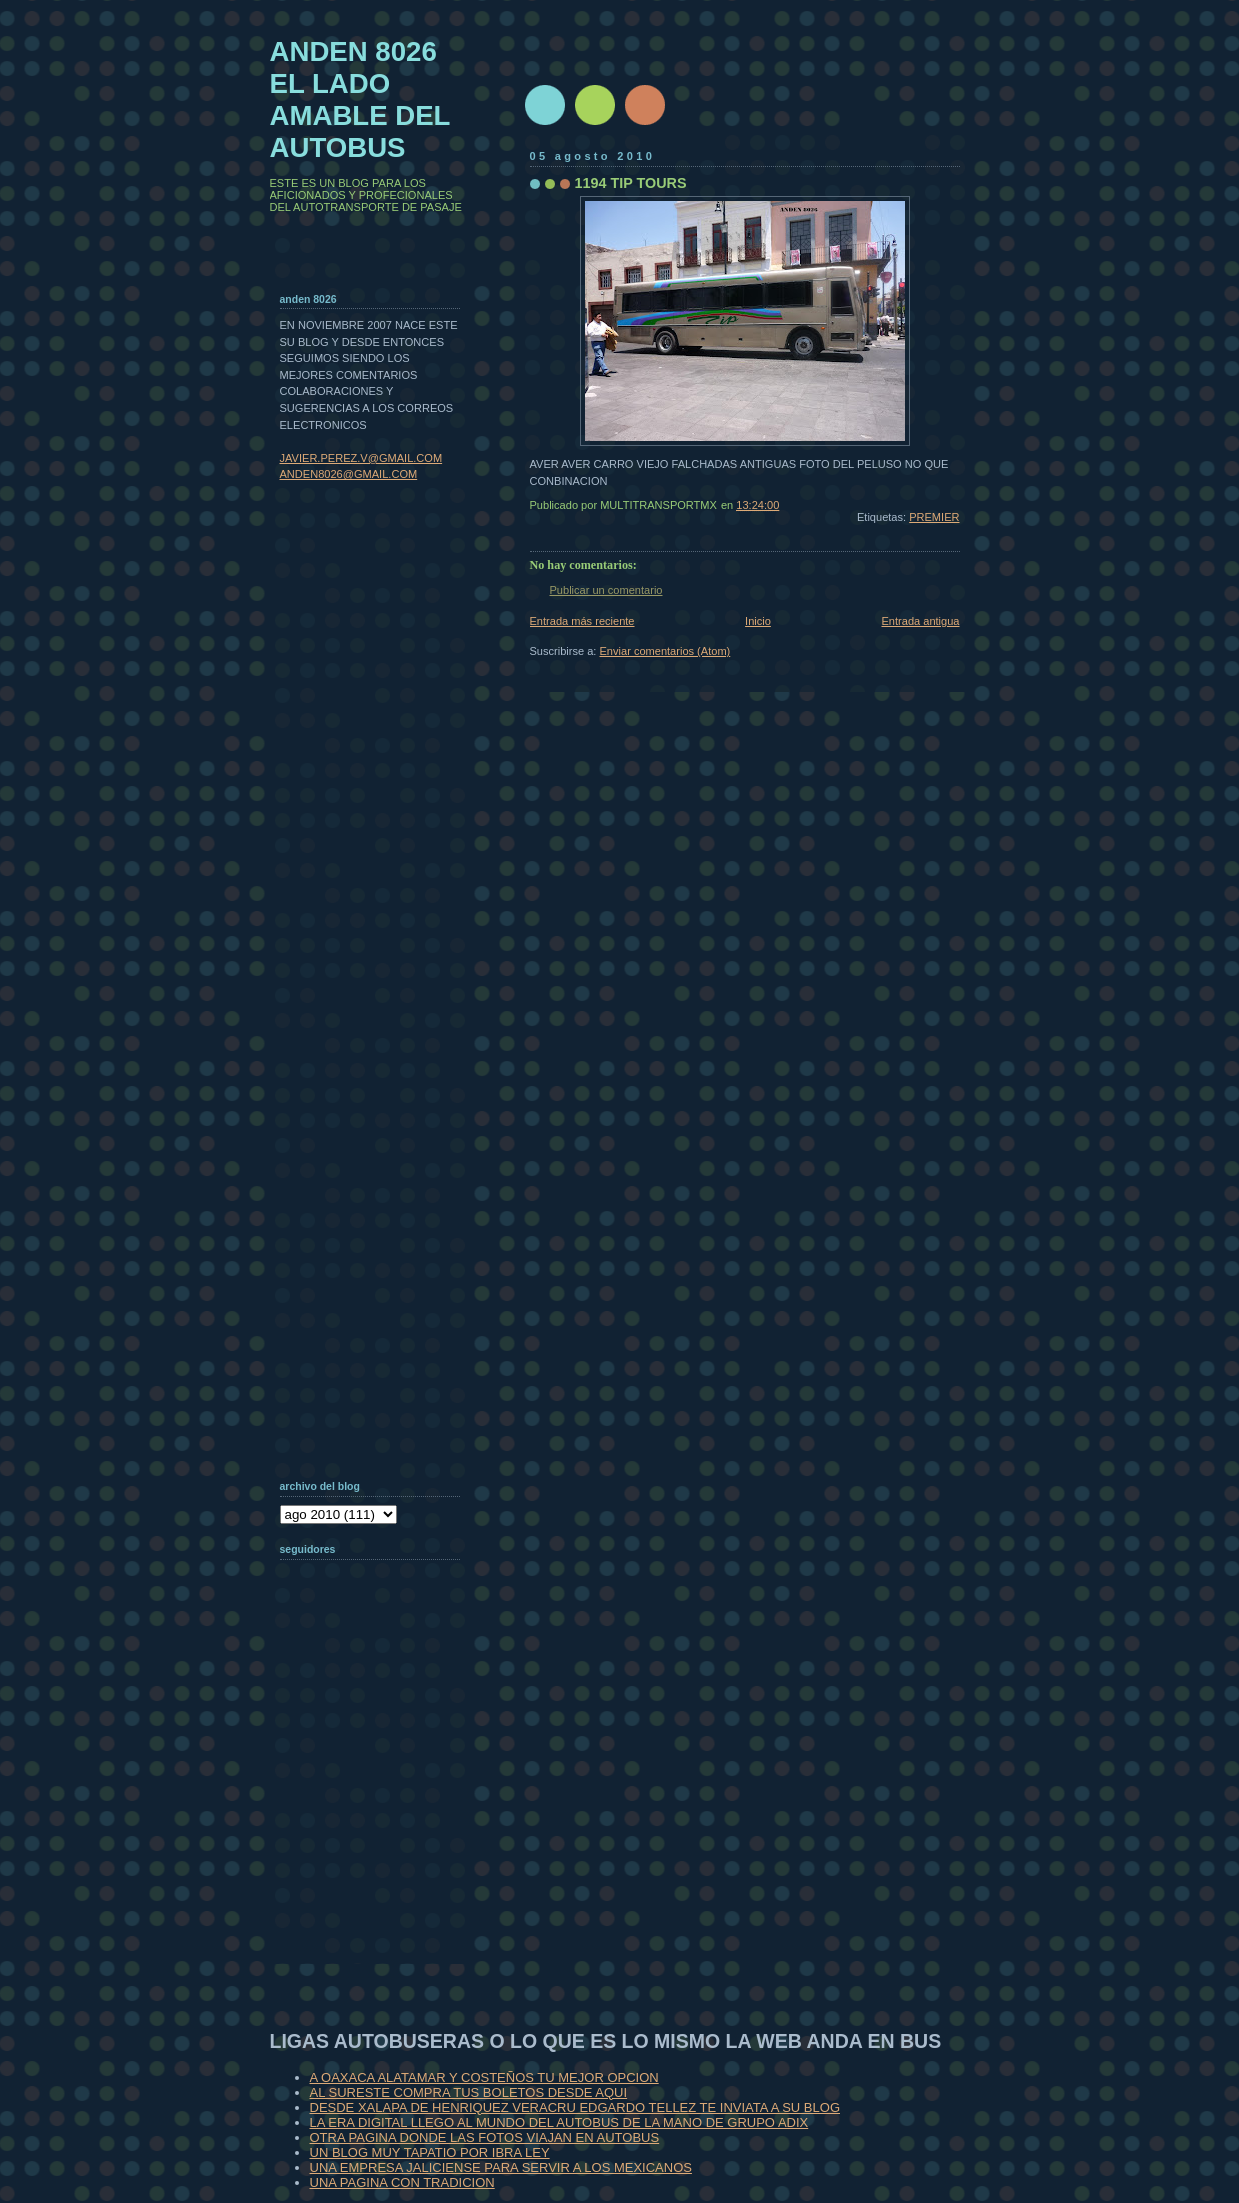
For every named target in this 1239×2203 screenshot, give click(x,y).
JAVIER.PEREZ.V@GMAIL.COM (361, 458)
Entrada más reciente (582, 621)
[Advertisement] (380, 1834)
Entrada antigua (920, 621)
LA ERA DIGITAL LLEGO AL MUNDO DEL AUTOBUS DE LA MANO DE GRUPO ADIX (559, 2122)
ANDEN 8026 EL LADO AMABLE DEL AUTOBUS (360, 99)
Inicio (758, 621)
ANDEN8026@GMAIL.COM (349, 474)
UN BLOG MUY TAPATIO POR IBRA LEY (430, 2152)
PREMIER (934, 517)
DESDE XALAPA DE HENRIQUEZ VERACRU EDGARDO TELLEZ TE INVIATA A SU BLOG (575, 2107)
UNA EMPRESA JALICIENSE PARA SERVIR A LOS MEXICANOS (501, 2167)
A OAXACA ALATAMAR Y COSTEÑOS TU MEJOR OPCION (484, 2077)
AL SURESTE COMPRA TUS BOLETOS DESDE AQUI (469, 2092)
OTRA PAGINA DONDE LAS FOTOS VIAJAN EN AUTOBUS (485, 2137)
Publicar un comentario (606, 590)
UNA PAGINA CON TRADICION (402, 2182)
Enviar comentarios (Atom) (665, 651)
